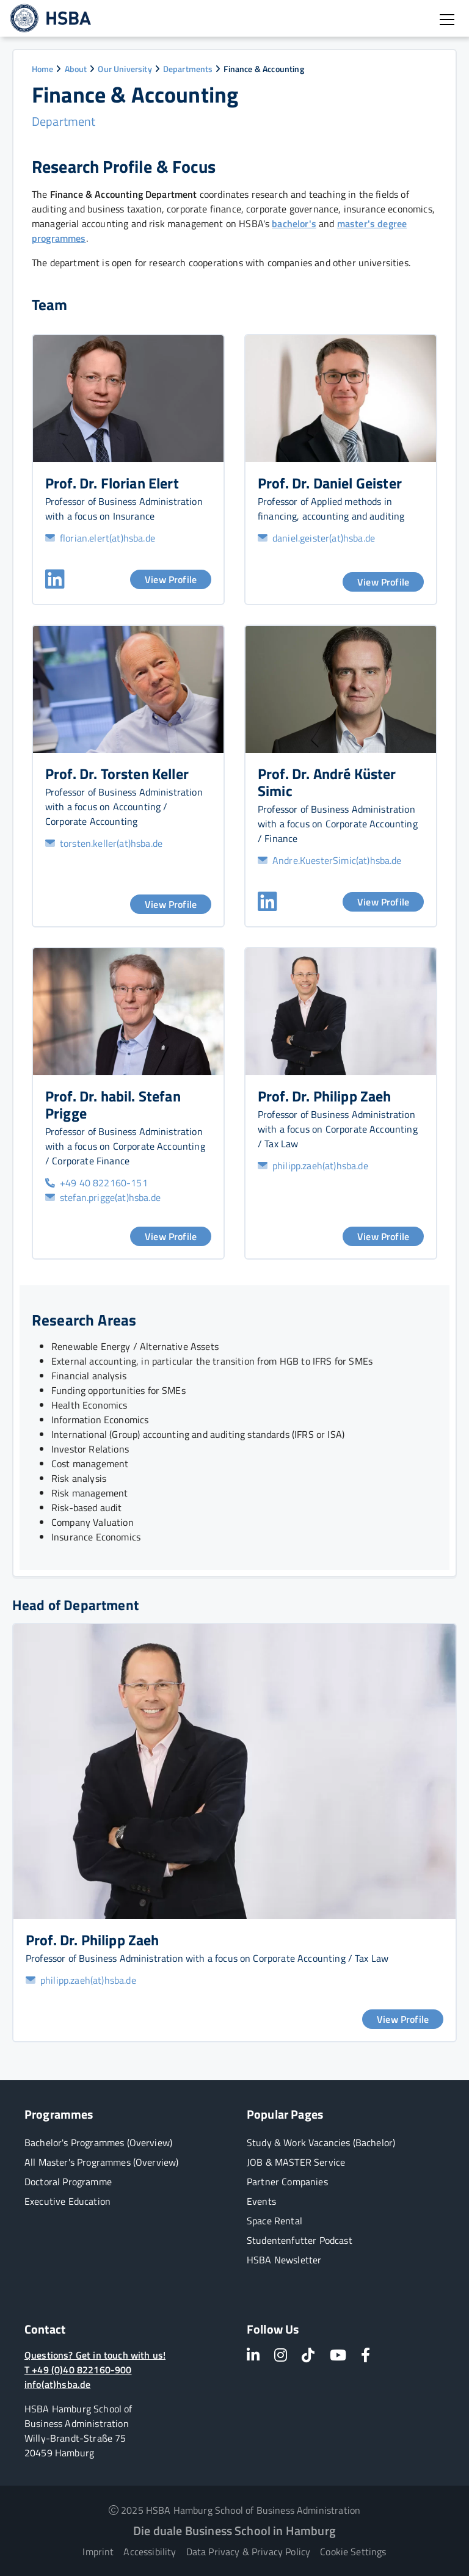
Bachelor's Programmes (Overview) (98, 2142)
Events (261, 2201)
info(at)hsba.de (57, 2384)
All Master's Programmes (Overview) (101, 2162)
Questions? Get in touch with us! (94, 2355)
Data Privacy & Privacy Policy (248, 2551)
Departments (188, 68)
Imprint (98, 2551)
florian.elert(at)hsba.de (100, 538)
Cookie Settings (353, 2551)
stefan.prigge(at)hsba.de (103, 1197)
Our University (124, 68)
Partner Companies (287, 2181)
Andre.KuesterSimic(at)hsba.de (330, 860)
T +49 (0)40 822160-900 (78, 2369)
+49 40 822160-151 (96, 1182)
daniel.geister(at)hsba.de (316, 538)
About (76, 68)
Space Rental (274, 2220)
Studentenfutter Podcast (299, 2240)
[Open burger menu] (447, 19)
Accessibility (149, 2551)
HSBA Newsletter (284, 2259)
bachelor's (294, 223)
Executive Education (67, 2201)
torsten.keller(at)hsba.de (103, 843)
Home (43, 68)
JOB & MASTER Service (296, 2162)
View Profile (171, 579)
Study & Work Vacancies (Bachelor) (321, 2142)
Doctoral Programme (68, 2181)
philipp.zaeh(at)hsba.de (313, 1165)
